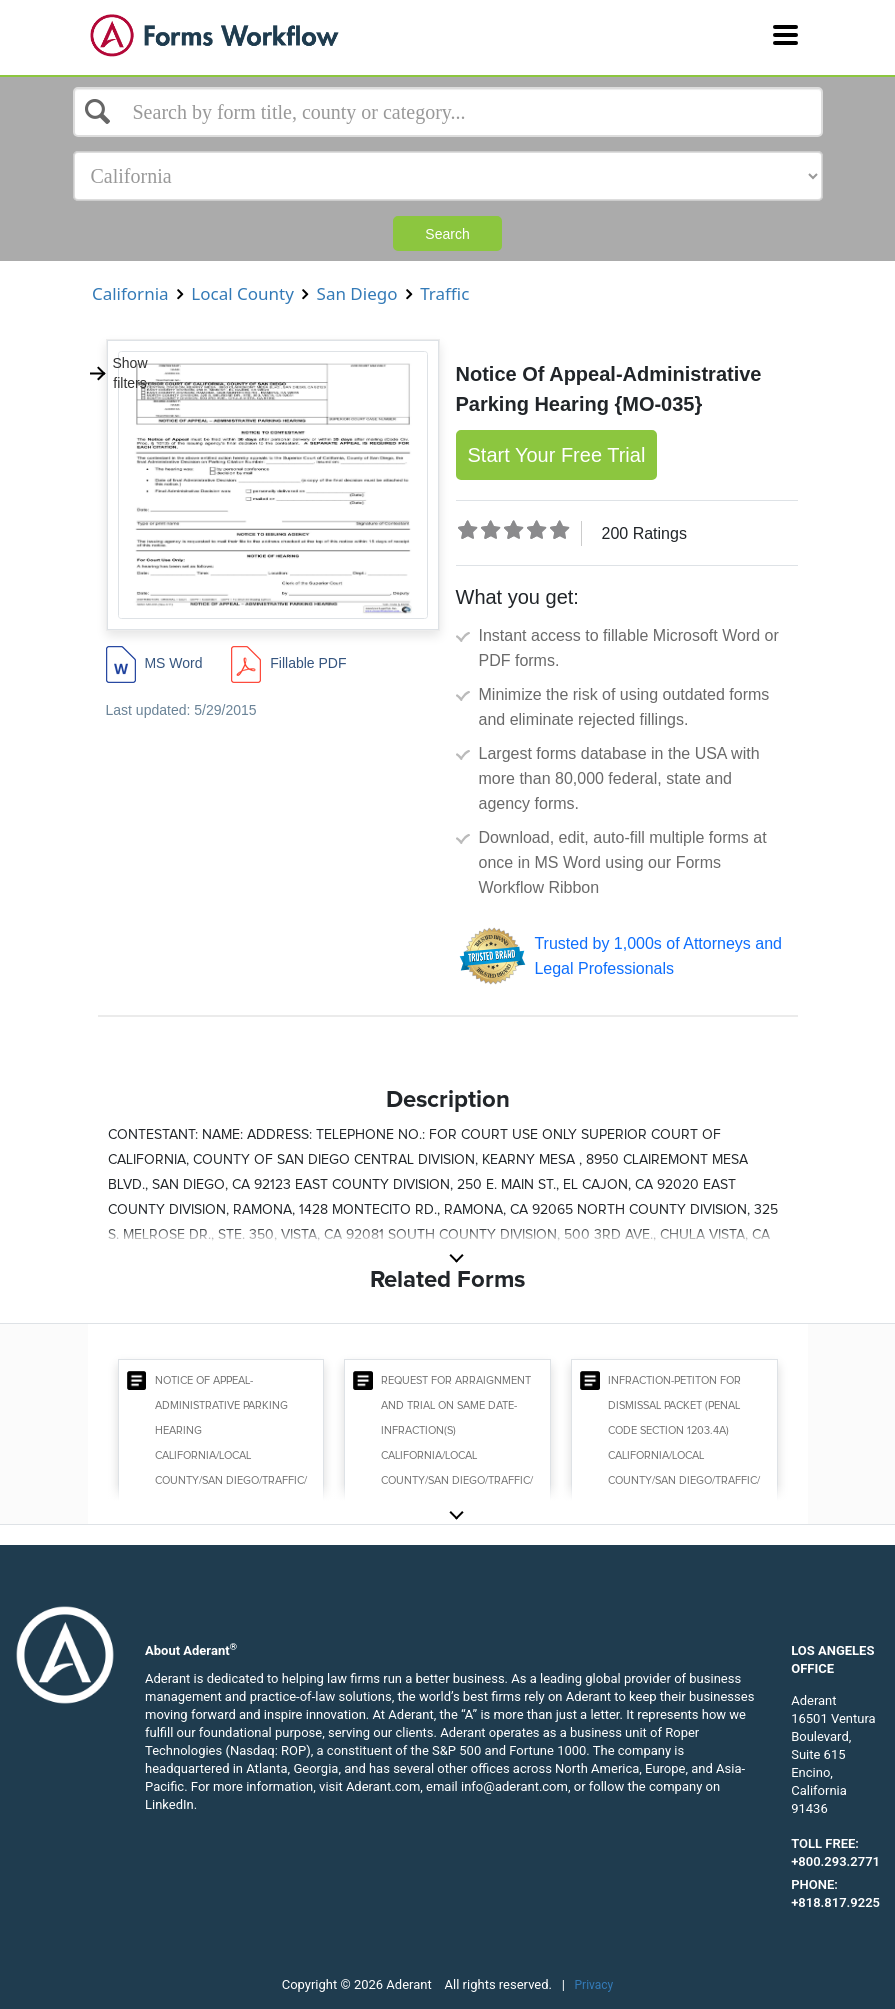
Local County (242, 293)
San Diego (357, 293)
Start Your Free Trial (557, 455)
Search (447, 234)
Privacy (594, 1985)
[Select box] (448, 112)
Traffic (445, 293)
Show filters (118, 373)
